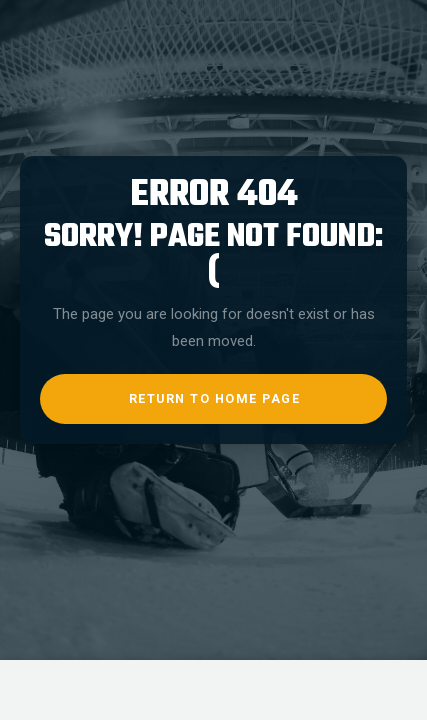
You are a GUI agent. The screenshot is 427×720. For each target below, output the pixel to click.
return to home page (215, 398)
